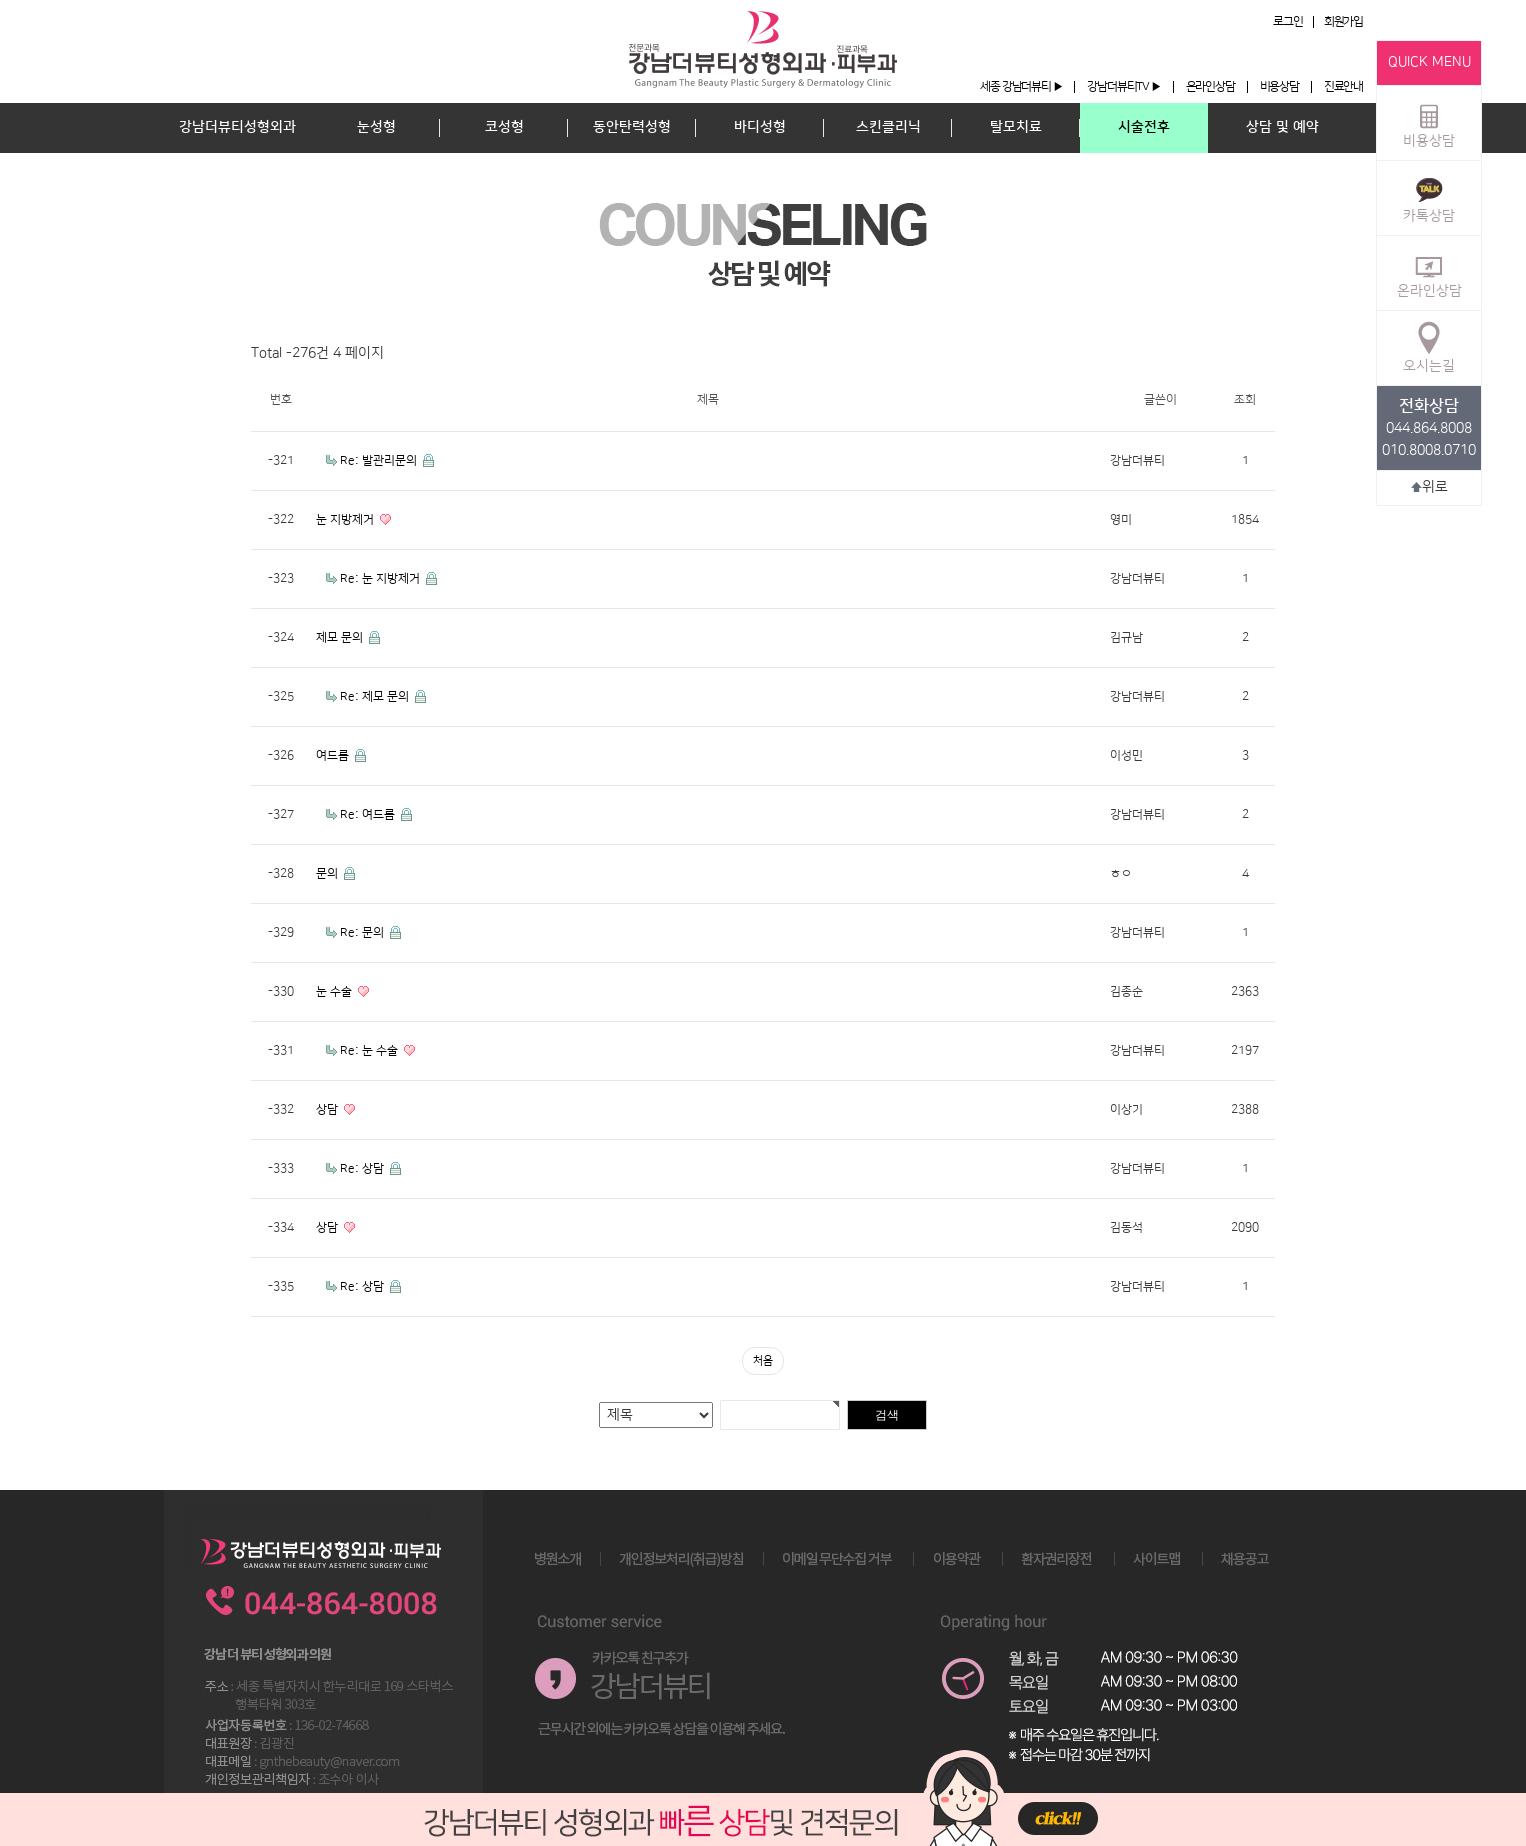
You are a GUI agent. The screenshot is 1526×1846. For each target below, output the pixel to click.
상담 (328, 1109)
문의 (328, 873)
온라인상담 (1210, 86)
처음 (763, 1361)
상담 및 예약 (1282, 127)
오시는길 (1429, 347)
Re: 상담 (363, 1168)
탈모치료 (1016, 127)
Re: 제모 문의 (376, 696)
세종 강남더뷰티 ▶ (1021, 86)
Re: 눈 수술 (370, 1050)
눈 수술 (335, 991)
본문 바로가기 (0, 0)
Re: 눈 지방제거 (381, 578)
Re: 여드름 (369, 814)
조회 (1245, 399)
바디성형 (760, 127)
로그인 (1287, 21)
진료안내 (1343, 86)
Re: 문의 (363, 932)
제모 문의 (341, 637)
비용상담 (1279, 86)
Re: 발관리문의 (380, 460)
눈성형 (376, 127)
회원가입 (1343, 21)
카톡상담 (1429, 197)
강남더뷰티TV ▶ (1123, 86)
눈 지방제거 (346, 519)
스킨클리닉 (888, 127)
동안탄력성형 (632, 127)
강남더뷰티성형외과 (237, 127)
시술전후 (1144, 127)
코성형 (504, 127)
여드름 (334, 755)
